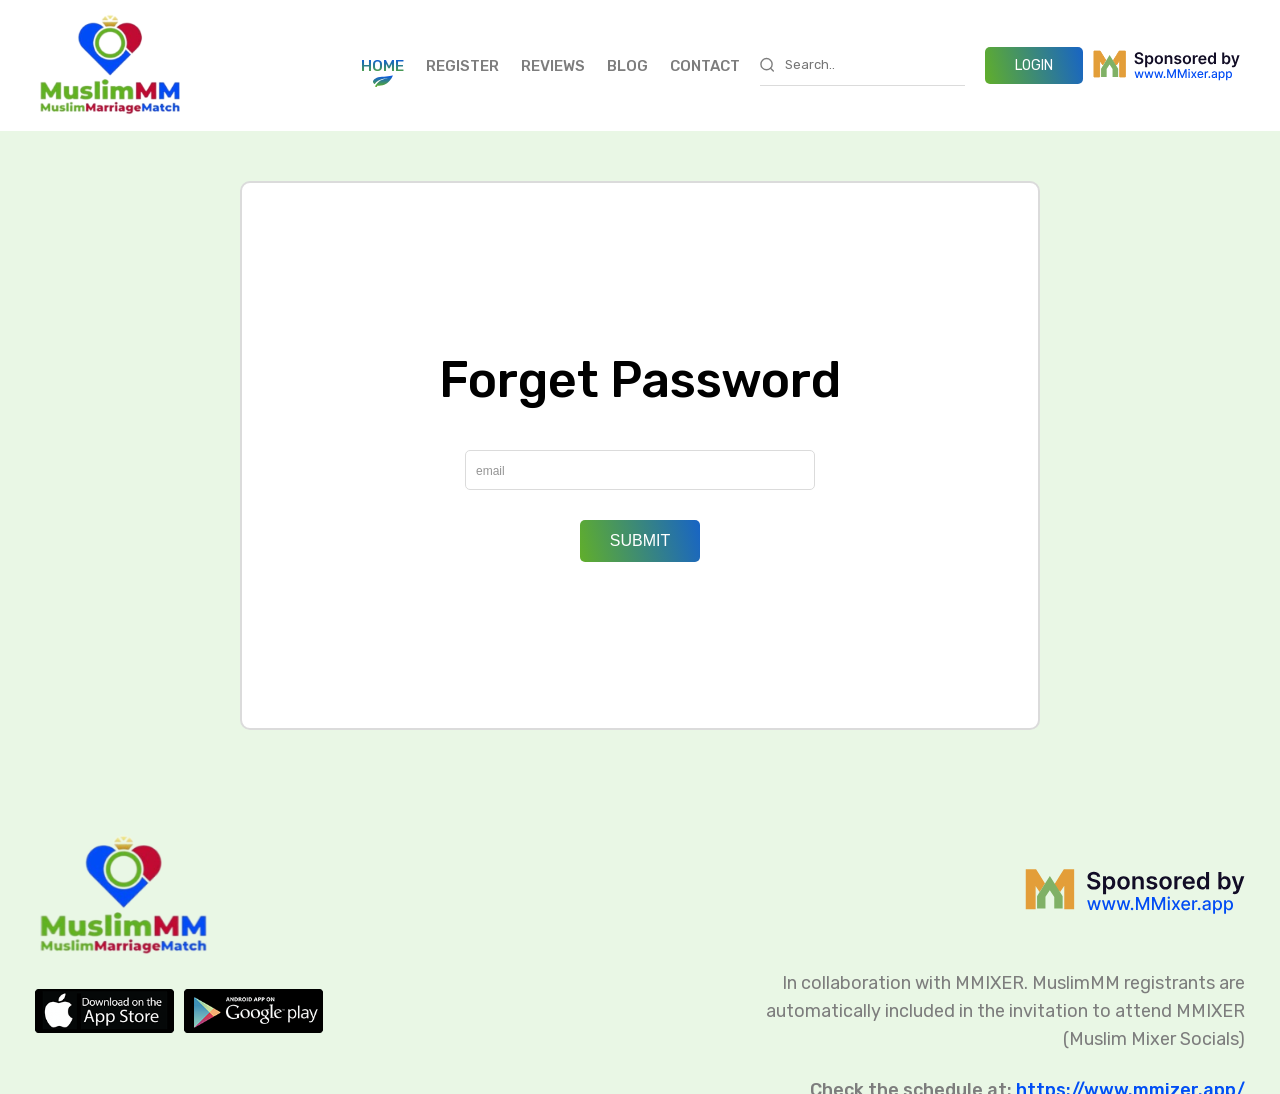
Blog (627, 66)
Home (382, 66)
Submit (640, 540)
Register (462, 66)
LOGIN (1034, 65)
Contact (705, 66)
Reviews (553, 66)
